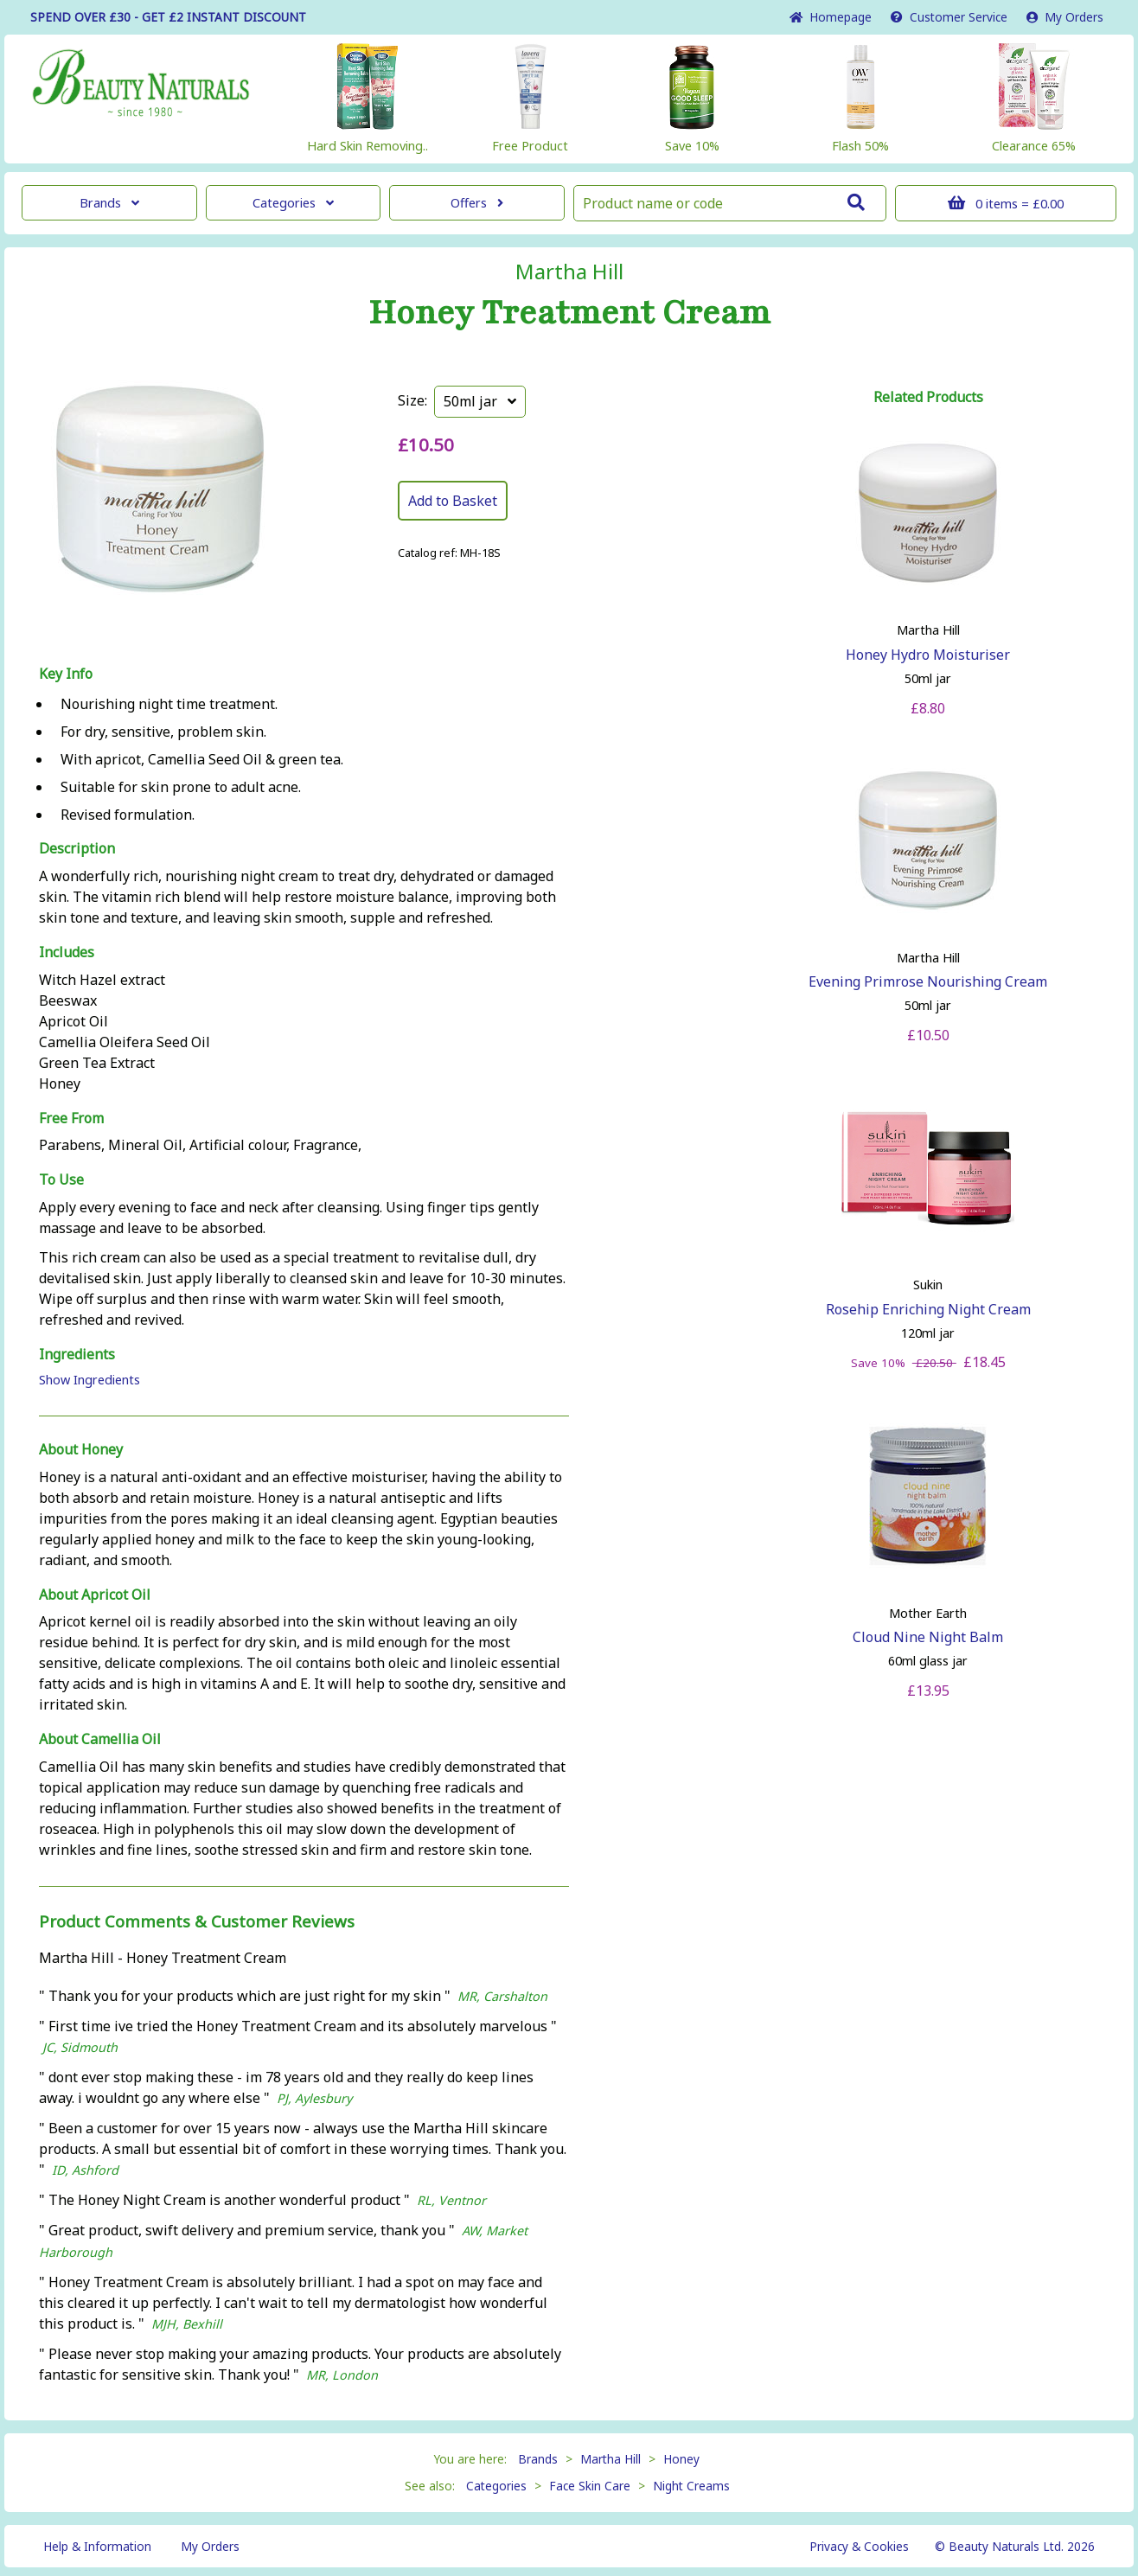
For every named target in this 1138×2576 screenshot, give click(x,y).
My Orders (1064, 17)
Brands (109, 203)
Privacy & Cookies (859, 2546)
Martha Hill (569, 271)
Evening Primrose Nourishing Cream (928, 981)
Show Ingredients (89, 1379)
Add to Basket (452, 500)
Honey (681, 2459)
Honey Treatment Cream (569, 313)
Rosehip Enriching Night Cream (928, 1309)
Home (831, 17)
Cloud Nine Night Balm (928, 1636)
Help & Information (97, 2546)
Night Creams (691, 2485)
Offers (477, 203)
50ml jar (480, 401)
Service (949, 17)
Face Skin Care (589, 2485)
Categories (293, 203)
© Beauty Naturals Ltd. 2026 (1015, 2546)
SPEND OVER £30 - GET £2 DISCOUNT (168, 17)
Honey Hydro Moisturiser (928, 654)
